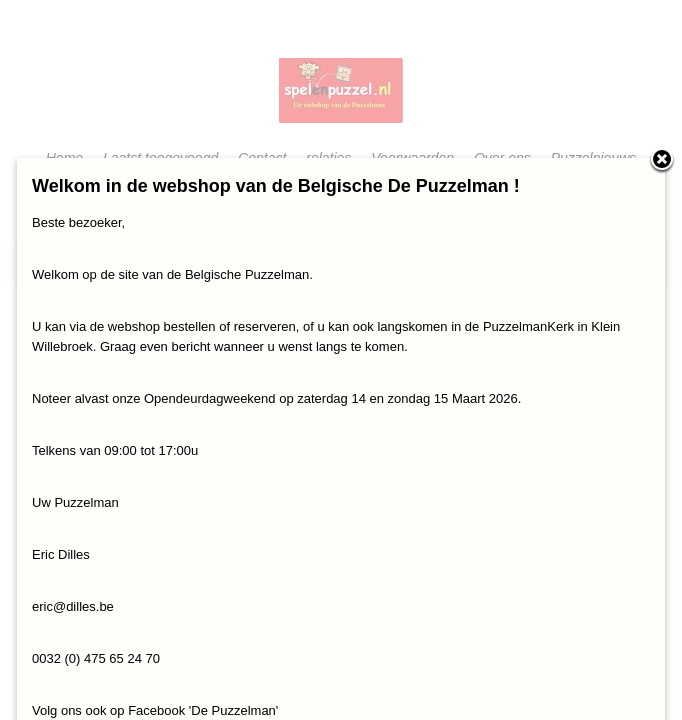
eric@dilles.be (73, 606)
